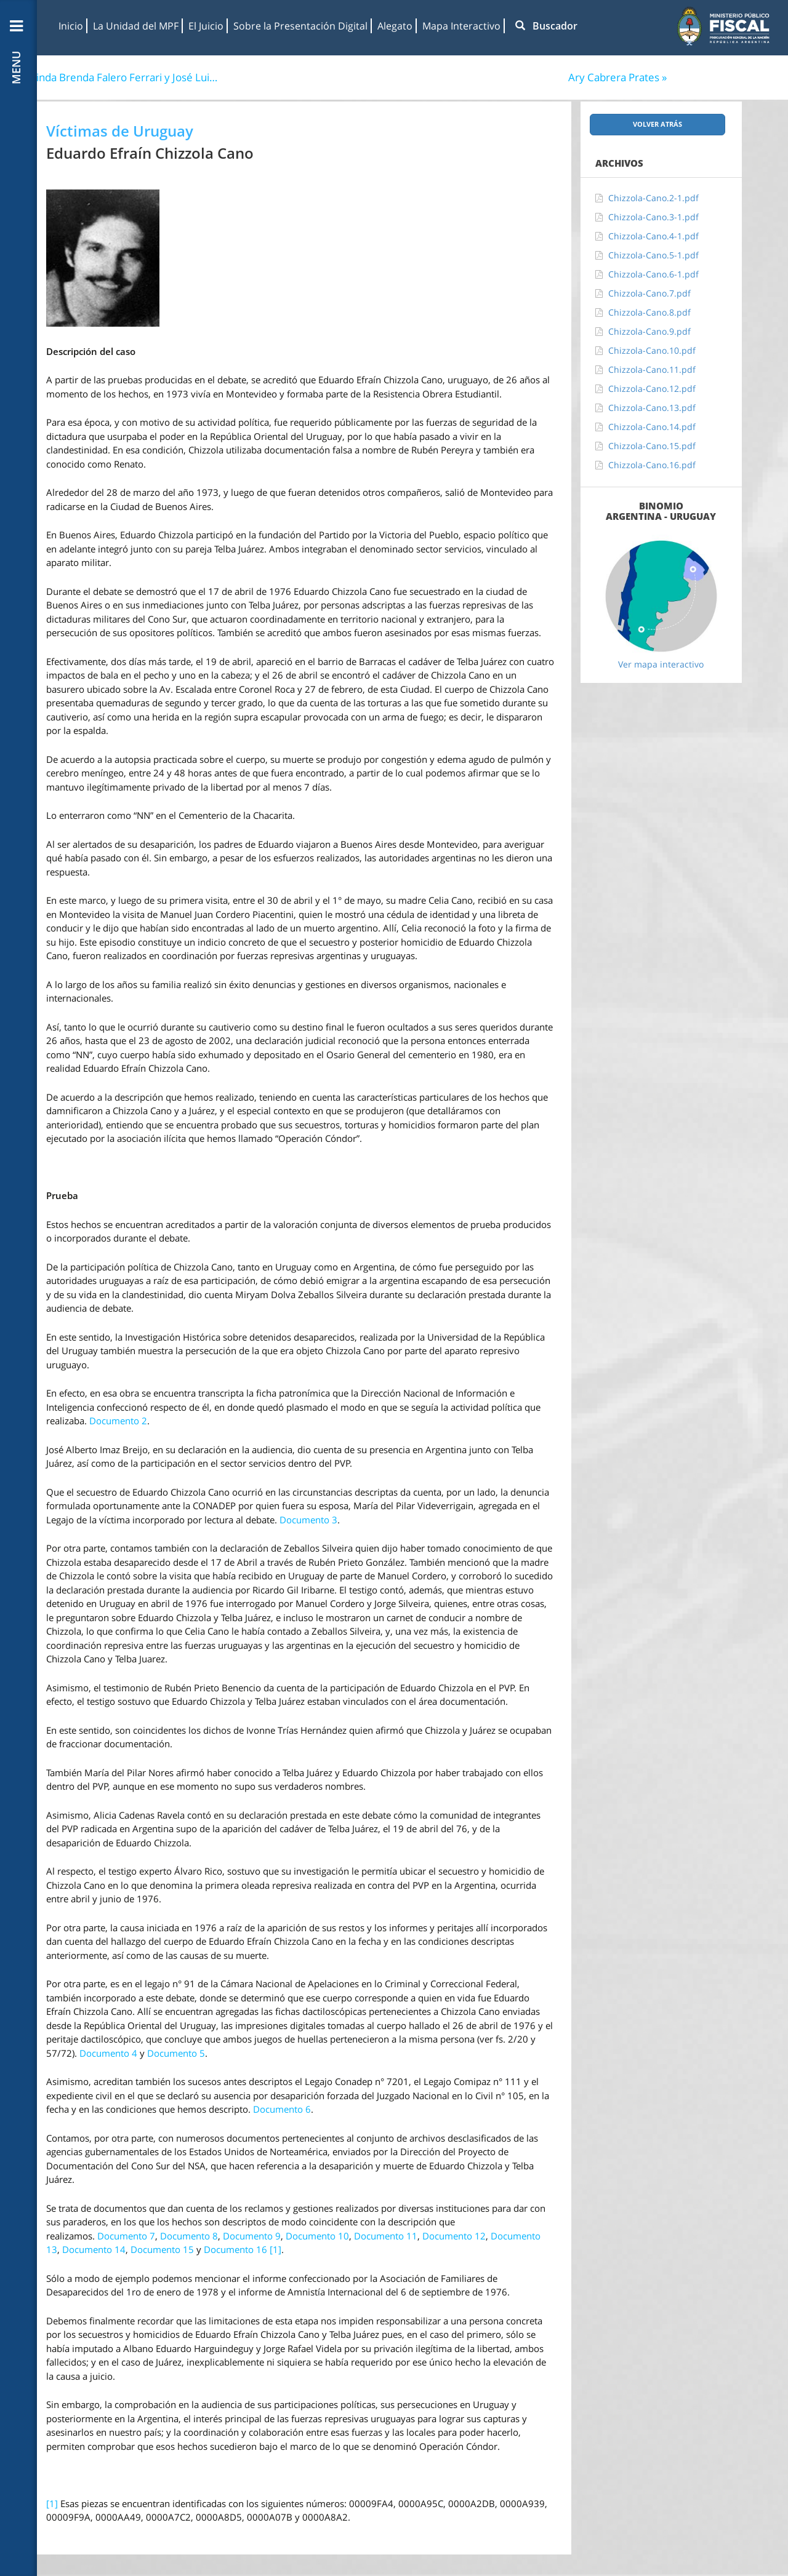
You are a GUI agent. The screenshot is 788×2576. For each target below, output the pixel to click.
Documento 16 (235, 2249)
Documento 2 (118, 1420)
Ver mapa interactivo (661, 664)
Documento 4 (108, 2053)
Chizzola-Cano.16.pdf (652, 465)
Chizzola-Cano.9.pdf (649, 331)
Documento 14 (94, 2249)
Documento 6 (282, 2109)
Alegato (394, 26)
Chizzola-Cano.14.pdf (652, 427)
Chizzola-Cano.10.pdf (652, 350)
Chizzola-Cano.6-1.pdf (653, 274)
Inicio (70, 26)
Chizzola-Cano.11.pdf (652, 369)
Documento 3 (308, 1519)
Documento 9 (252, 2236)
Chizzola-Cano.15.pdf (652, 446)
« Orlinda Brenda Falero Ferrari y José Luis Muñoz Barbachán (119, 77)
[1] (275, 2249)
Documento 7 (126, 2236)
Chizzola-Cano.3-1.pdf (653, 217)
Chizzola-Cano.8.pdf (649, 312)
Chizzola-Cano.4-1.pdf (653, 236)
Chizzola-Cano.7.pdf (649, 293)
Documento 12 (454, 2236)
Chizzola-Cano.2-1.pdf (653, 198)
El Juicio (205, 26)
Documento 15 (162, 2249)
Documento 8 (189, 2236)
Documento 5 (176, 2053)
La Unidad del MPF (136, 26)
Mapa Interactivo (461, 26)
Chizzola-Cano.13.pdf (652, 407)
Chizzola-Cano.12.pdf (652, 388)
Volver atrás (657, 124)
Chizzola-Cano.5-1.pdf (653, 255)
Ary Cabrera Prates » (617, 77)
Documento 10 (317, 2236)
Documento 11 (385, 2236)
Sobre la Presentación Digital (300, 26)
